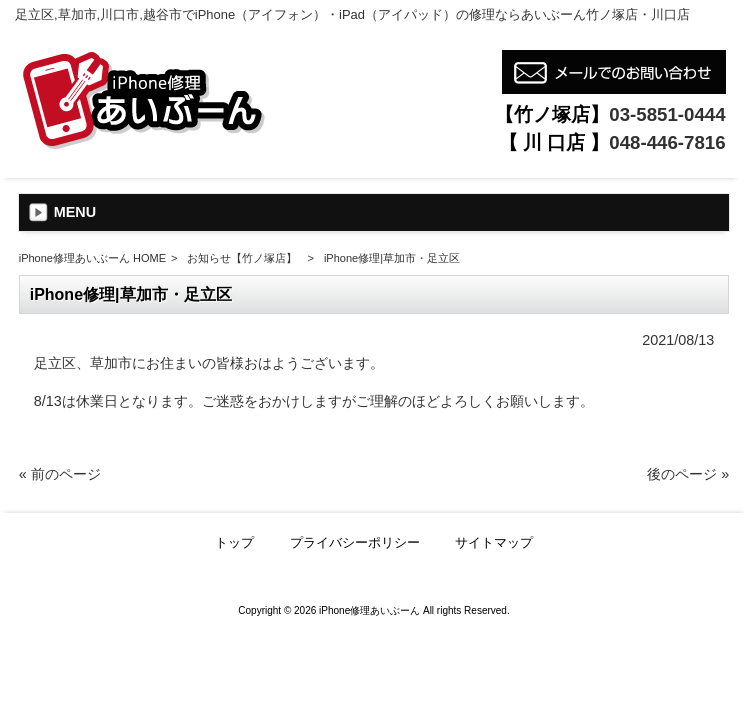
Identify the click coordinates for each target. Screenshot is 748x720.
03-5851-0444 (667, 114)
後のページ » (688, 474)
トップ (234, 542)
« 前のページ (60, 474)
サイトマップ (494, 542)
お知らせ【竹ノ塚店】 (242, 258)
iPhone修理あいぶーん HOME (92, 258)
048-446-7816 (667, 142)
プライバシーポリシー (355, 542)
